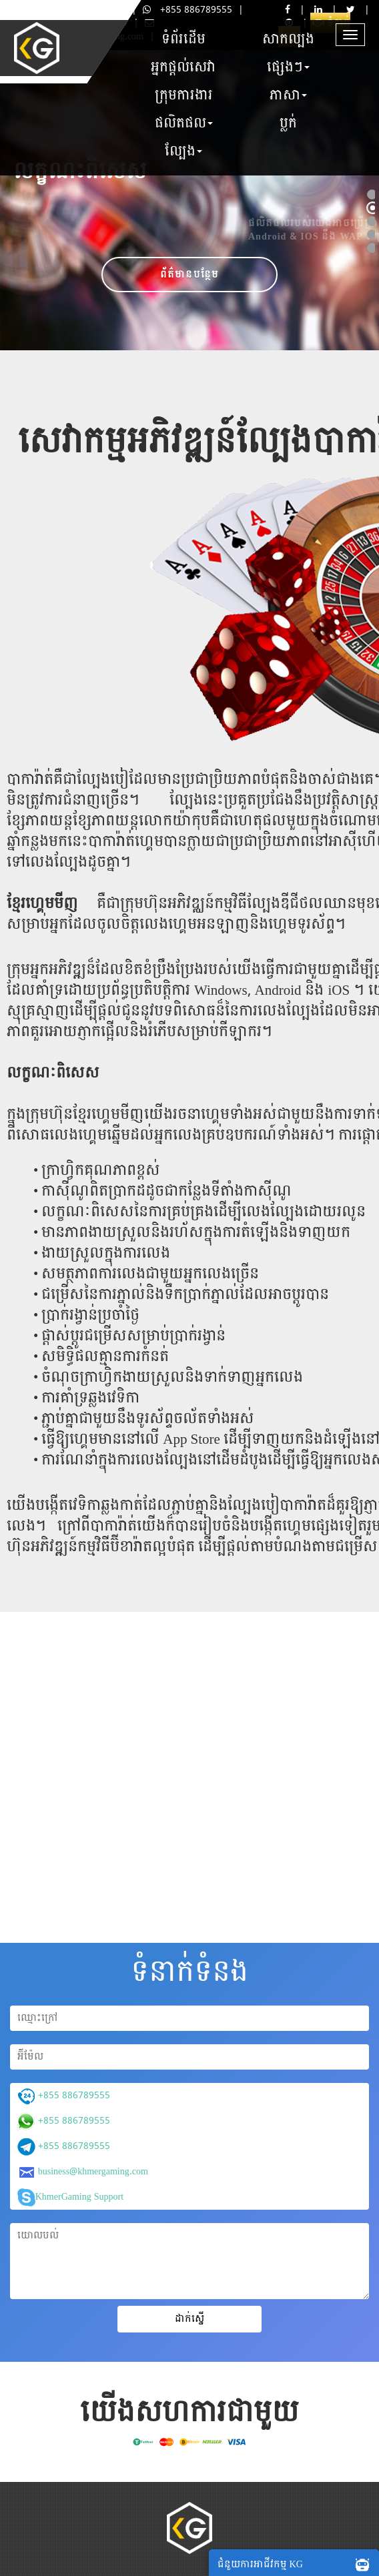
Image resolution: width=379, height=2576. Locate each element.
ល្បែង (183, 151)
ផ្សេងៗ (288, 67)
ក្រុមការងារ (184, 95)
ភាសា (288, 95)
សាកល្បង (288, 39)
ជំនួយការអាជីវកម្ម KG (297, 2564)
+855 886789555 (187, 9)
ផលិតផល (184, 123)
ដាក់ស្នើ (189, 2318)
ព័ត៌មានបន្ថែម (189, 274)
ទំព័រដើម (183, 39)
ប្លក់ (288, 123)
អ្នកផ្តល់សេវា (183, 67)
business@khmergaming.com (82, 2172)
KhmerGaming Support (70, 2197)
